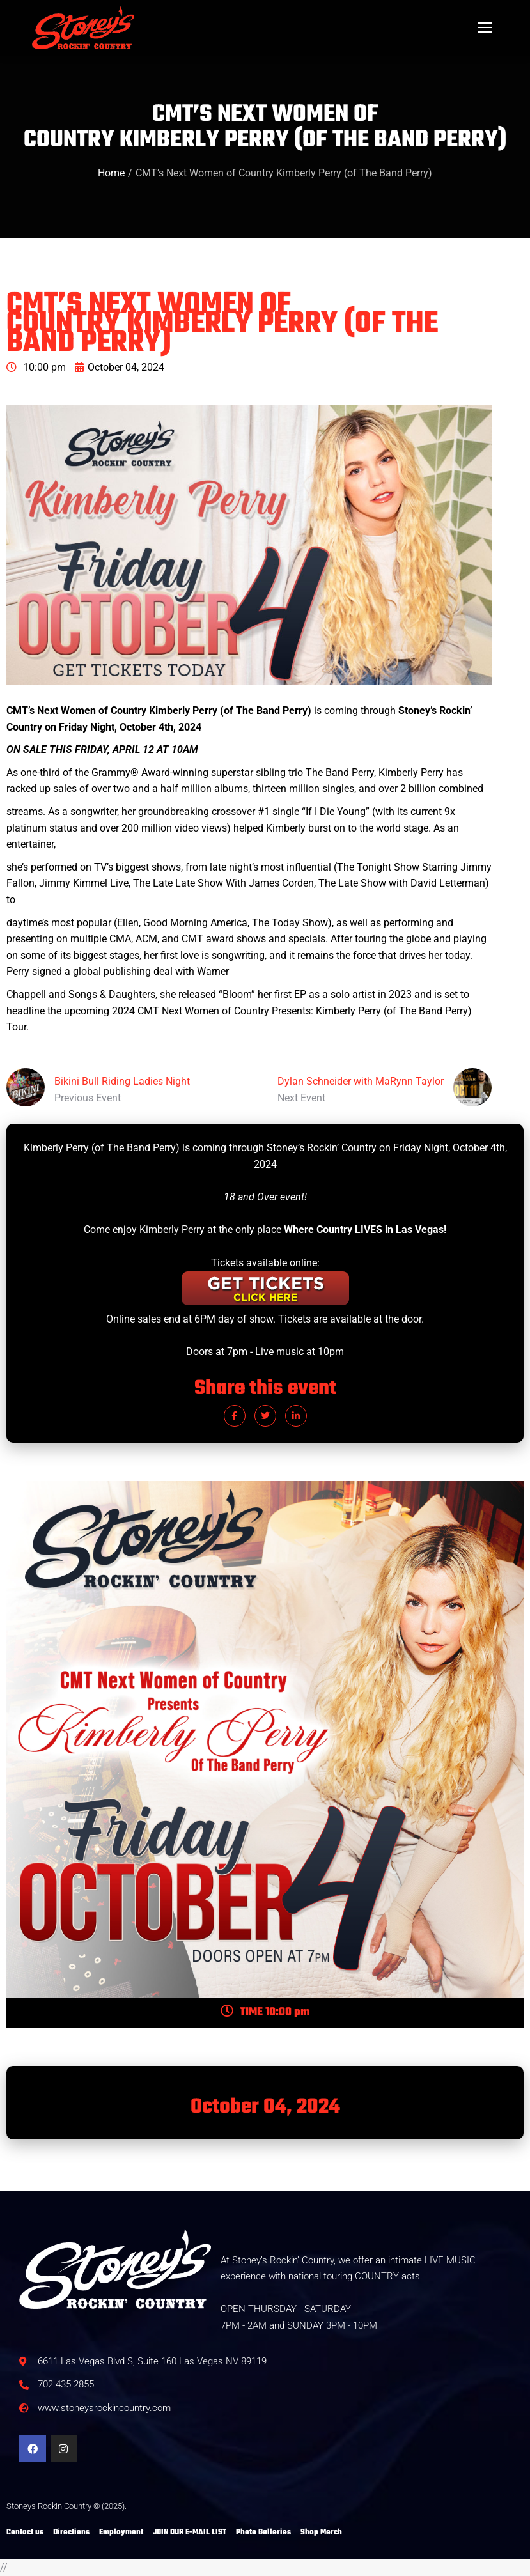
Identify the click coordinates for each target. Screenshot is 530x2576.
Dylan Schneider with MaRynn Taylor (360, 1081)
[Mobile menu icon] (485, 27)
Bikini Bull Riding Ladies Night (122, 1081)
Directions (71, 2532)
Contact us (24, 2532)
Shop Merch (321, 2532)
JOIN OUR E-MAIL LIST (189, 2532)
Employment (121, 2532)
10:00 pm (36, 367)
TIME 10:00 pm (265, 2012)
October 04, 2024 (119, 367)
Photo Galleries (263, 2532)
